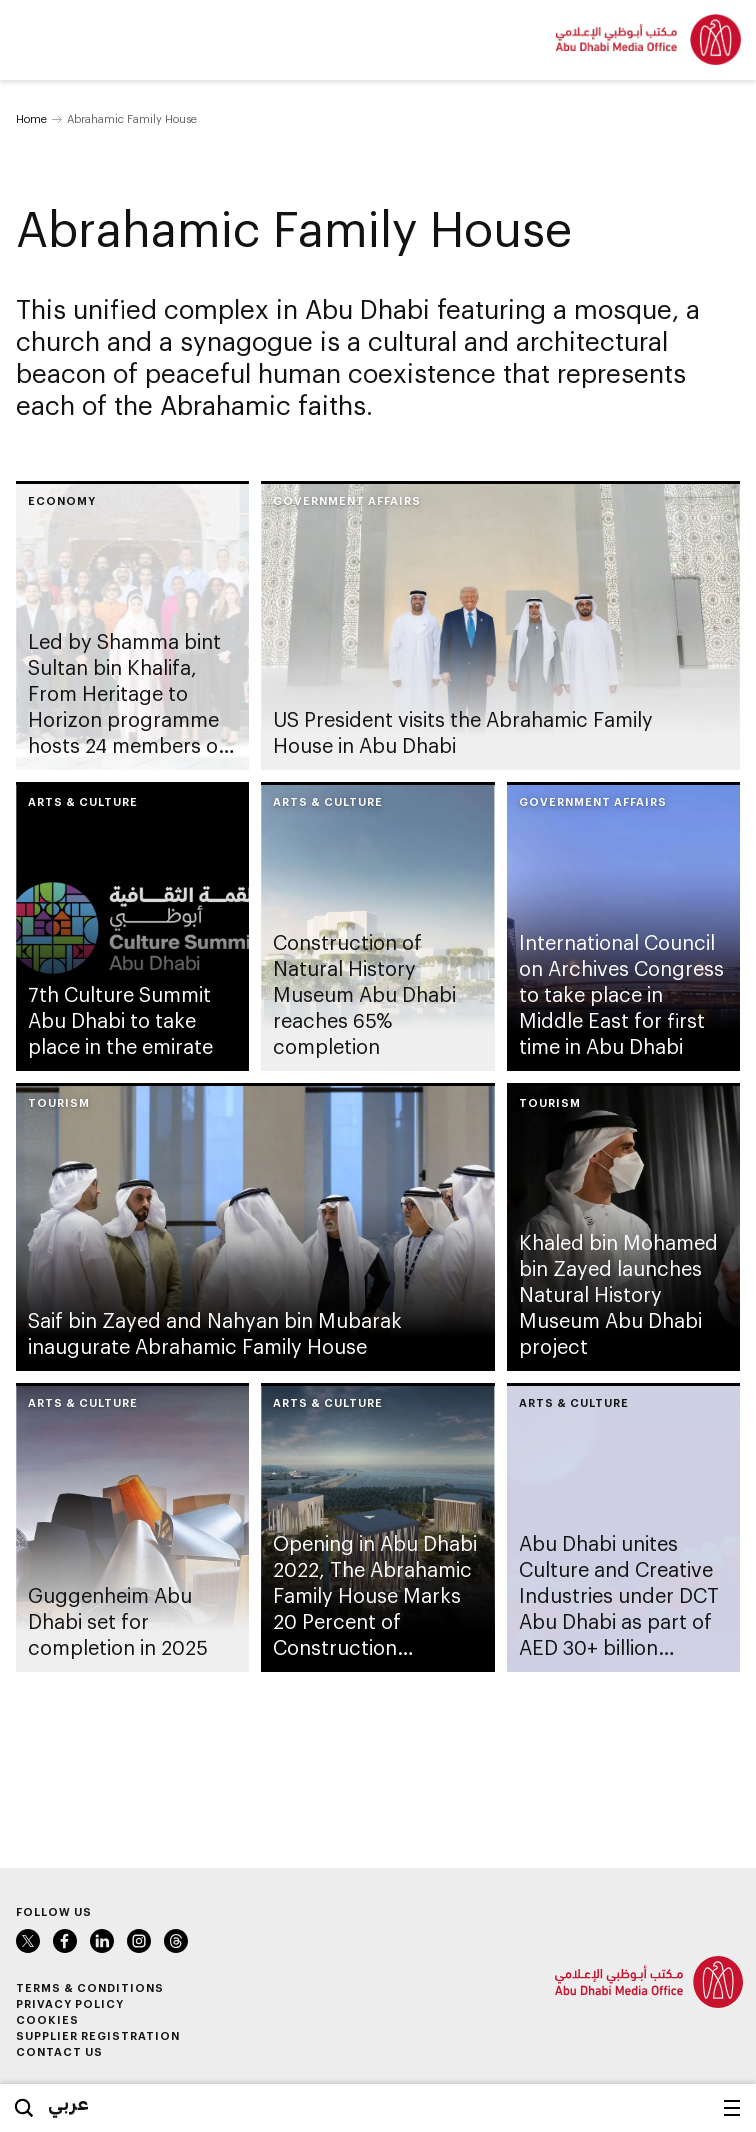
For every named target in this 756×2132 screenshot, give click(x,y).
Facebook (65, 1941)
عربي (68, 2103)
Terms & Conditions (90, 1987)
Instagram (139, 1941)
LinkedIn (102, 1941)
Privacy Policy (70, 2003)
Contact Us (59, 2051)
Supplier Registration (98, 2035)
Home (31, 118)
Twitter (28, 1941)
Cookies (47, 2019)
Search (24, 2108)
